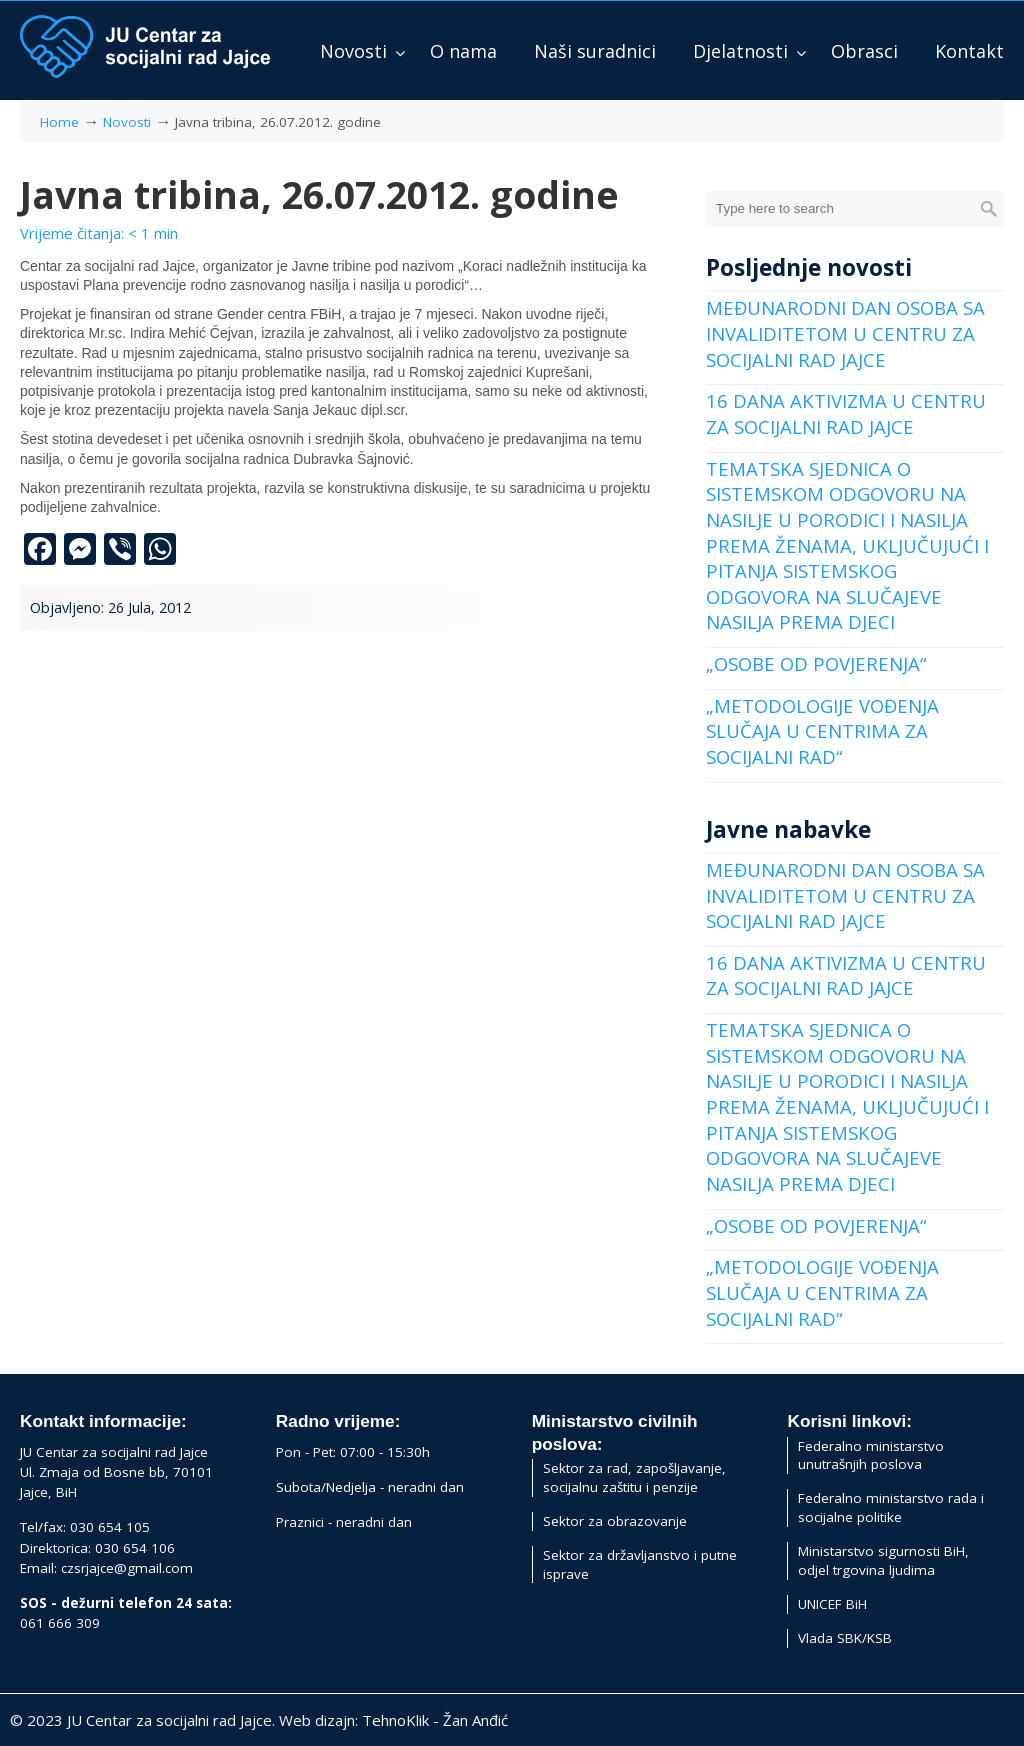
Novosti (127, 122)
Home (59, 122)
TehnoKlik (395, 1720)
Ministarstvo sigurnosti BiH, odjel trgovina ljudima (883, 1560)
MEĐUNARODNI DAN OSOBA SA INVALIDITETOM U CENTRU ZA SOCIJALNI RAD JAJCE (845, 333)
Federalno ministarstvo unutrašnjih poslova (871, 1455)
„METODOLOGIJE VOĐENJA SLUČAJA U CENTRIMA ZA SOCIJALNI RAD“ (822, 731)
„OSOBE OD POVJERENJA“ (816, 663)
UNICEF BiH (832, 1604)
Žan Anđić (475, 1720)
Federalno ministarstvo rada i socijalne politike (891, 1507)
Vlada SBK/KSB (845, 1638)
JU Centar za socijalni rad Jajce (145, 46)
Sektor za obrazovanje (615, 1521)
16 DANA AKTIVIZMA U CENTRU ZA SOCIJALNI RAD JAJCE (846, 413)
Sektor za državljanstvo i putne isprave (640, 1564)
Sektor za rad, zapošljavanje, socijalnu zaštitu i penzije (634, 1477)
